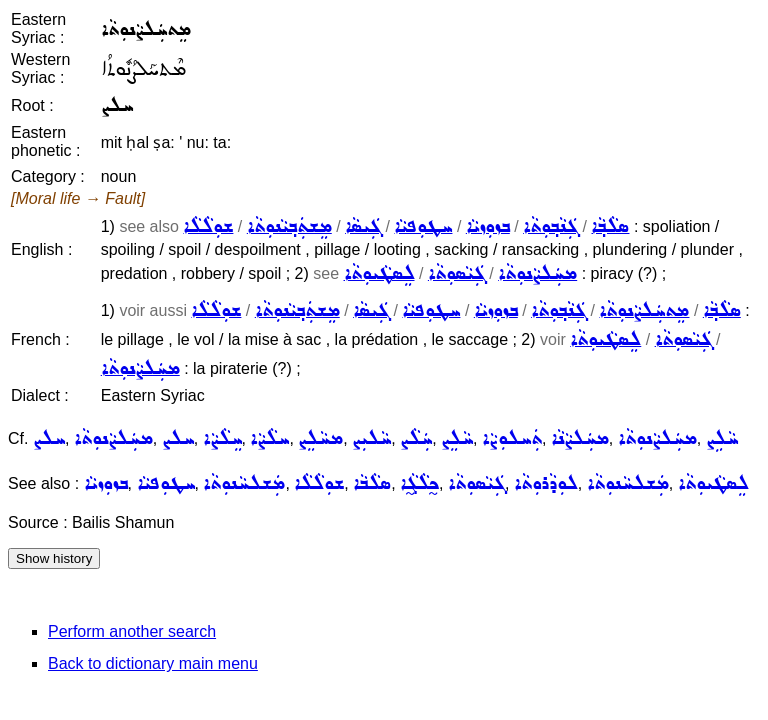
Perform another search (132, 631)
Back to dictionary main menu (153, 663)
